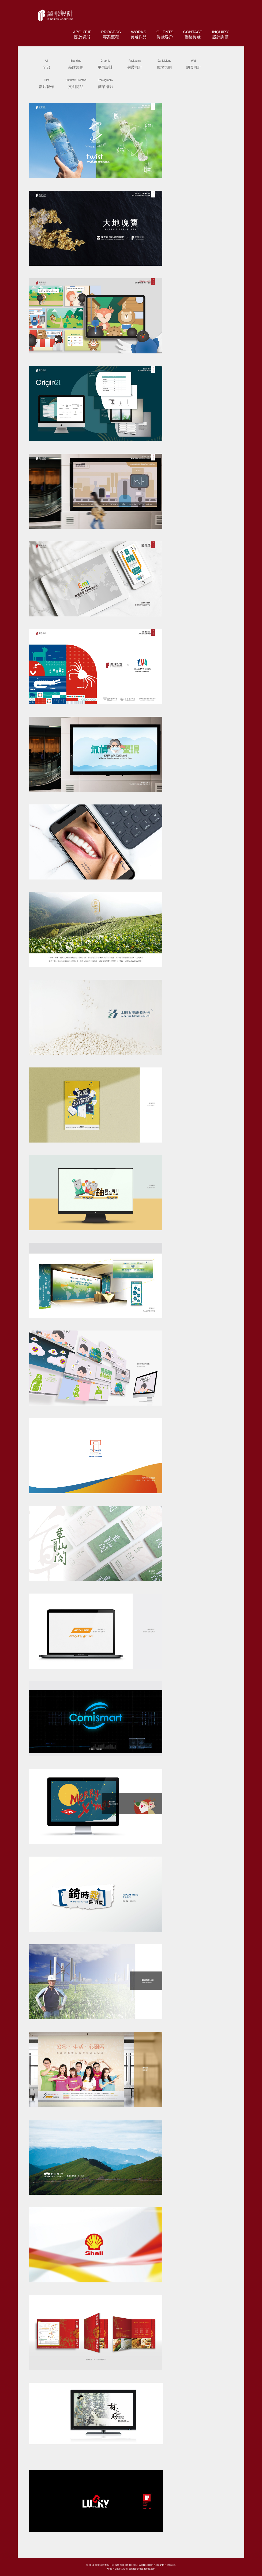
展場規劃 (164, 63)
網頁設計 (193, 63)
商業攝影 (105, 83)
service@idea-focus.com (142, 2568)
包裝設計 (134, 63)
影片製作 (46, 83)
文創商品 (75, 83)
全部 (46, 63)
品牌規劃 (75, 63)
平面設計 (105, 63)
